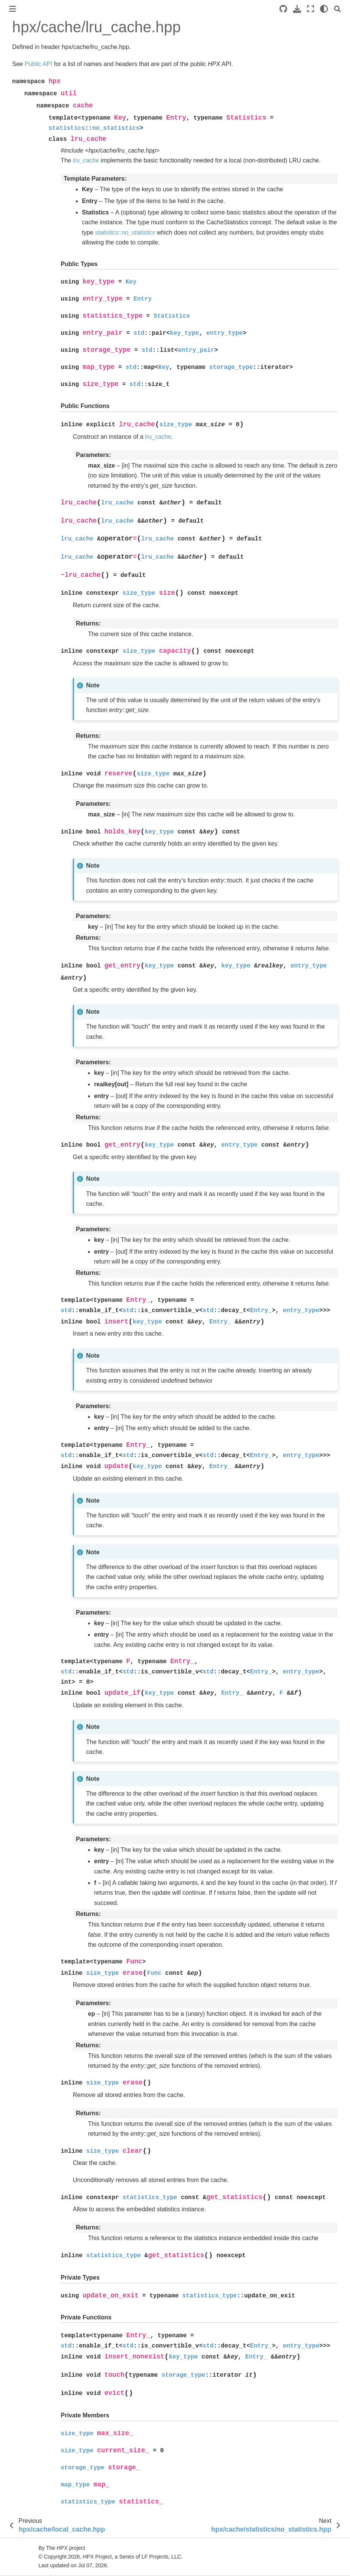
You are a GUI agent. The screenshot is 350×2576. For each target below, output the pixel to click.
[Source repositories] (283, 9)
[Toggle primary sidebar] (12, 9)
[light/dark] (324, 9)
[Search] (337, 9)
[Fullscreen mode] (310, 9)
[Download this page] (297, 9)
